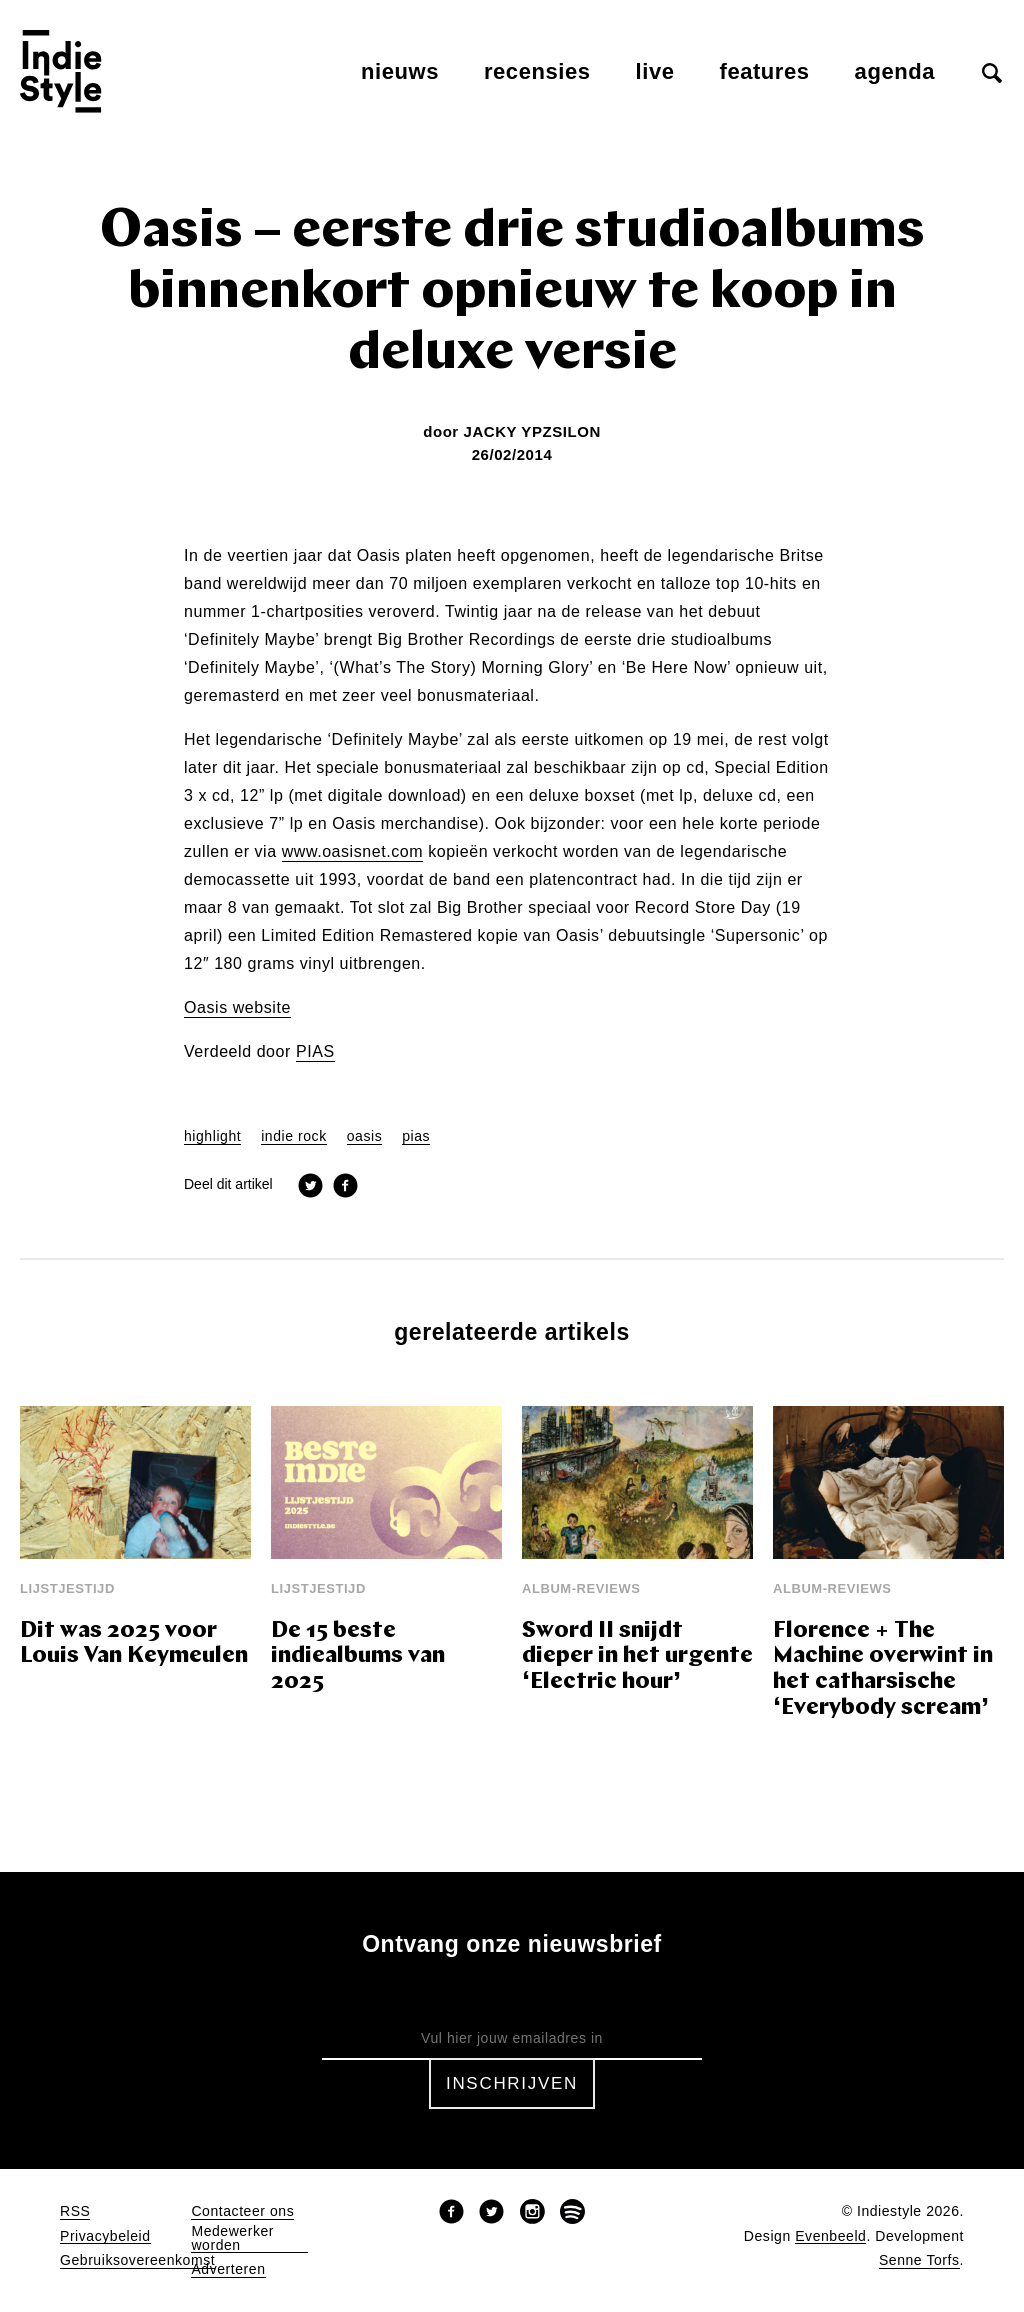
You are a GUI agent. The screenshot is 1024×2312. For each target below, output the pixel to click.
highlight (212, 1136)
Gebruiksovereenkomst (137, 2260)
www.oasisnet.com (352, 852)
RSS (75, 2211)
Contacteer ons (242, 2211)
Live (655, 71)
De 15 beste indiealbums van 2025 (358, 1657)
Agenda (895, 71)
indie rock (294, 1136)
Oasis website (237, 1008)
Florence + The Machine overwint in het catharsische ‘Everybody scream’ (883, 1670)
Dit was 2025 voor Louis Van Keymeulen (134, 1644)
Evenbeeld (830, 2236)
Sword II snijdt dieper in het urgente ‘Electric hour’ (637, 1657)
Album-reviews (581, 1588)
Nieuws (400, 71)
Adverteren (228, 2269)
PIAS (315, 1052)
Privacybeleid (105, 2236)
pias (416, 1136)
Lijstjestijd (67, 1588)
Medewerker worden (232, 2238)
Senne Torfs (919, 2260)
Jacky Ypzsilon (531, 431)
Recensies (537, 71)
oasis (364, 1136)
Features (765, 71)
